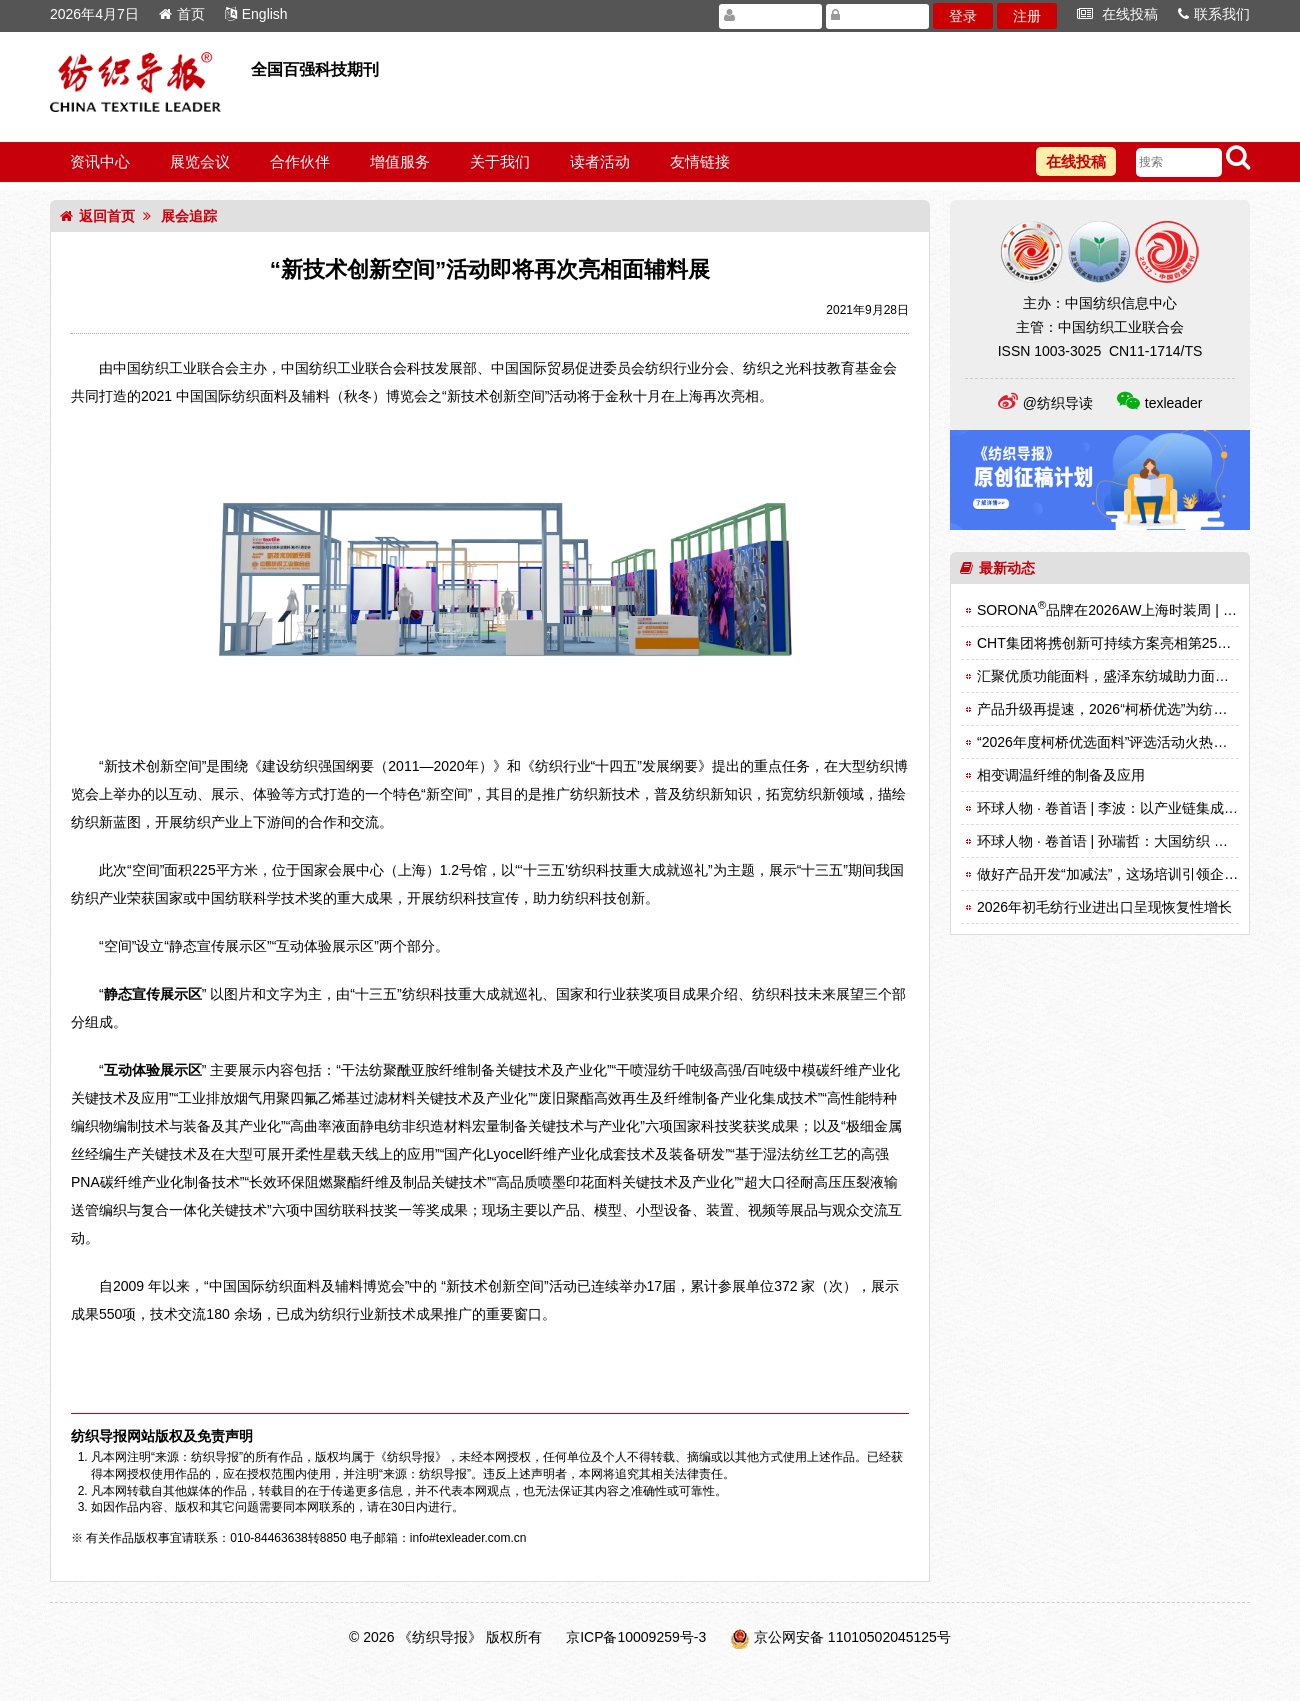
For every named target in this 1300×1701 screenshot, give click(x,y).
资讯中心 (100, 161)
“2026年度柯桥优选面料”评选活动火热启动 (1109, 742)
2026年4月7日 (94, 14)
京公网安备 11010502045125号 (852, 1637)
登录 (963, 16)
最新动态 (997, 568)
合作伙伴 (300, 161)
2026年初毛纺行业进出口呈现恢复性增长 (1104, 907)
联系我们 (1214, 14)
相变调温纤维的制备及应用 (1061, 775)
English (256, 14)
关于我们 (500, 161)
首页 (182, 14)
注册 (1027, 16)
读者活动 (600, 161)
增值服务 (400, 161)
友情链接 (700, 161)
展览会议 (200, 161)
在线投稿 (1117, 14)
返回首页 (97, 216)
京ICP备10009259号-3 (636, 1637)
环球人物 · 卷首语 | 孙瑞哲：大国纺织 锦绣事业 (1123, 841)
